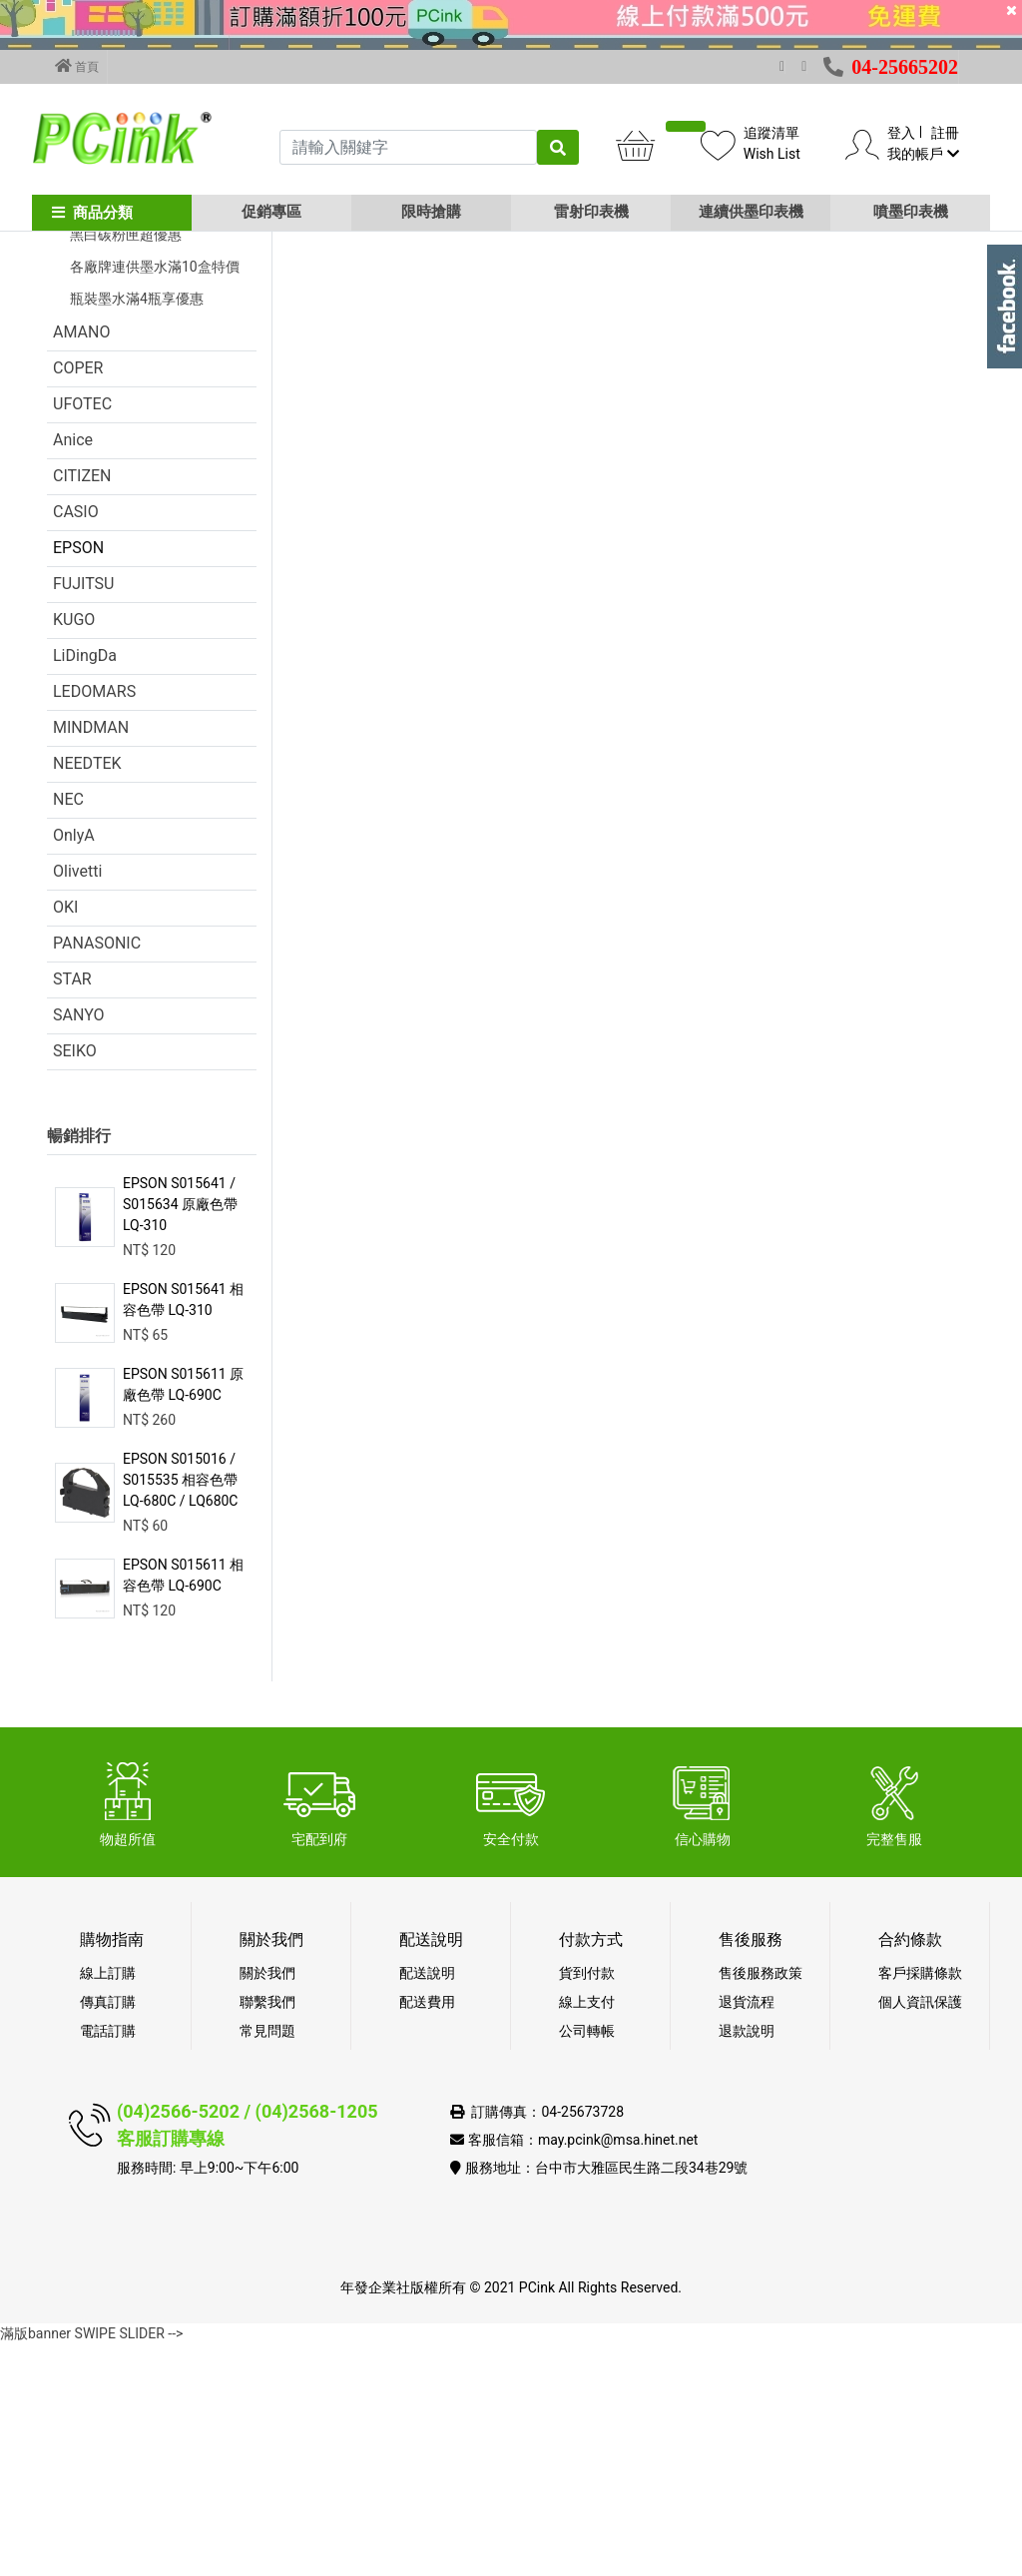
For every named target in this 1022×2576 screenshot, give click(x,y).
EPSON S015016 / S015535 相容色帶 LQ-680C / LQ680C (180, 1711)
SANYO (79, 1246)
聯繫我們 (267, 2234)
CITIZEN (82, 707)
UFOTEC (82, 635)
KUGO (74, 851)
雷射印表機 (591, 212)
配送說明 (427, 2205)
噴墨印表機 (910, 212)
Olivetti (77, 1102)
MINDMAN (91, 959)
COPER (78, 599)
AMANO (81, 563)
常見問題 (267, 2262)
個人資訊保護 (920, 2234)
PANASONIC (97, 1174)
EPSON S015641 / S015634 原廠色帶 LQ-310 (180, 1436)
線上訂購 (108, 2205)
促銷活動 (85, 369)
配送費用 (427, 2234)
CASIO (76, 743)
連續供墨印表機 (751, 212)
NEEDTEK (87, 994)
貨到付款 (587, 2205)
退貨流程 (746, 2234)
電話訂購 (108, 2262)
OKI (65, 1138)
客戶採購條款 (920, 2205)
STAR (72, 1210)
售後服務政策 (760, 2205)
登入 (901, 133)
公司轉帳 (587, 2262)
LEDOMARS (94, 923)
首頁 (77, 66)
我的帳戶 (922, 154)
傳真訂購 (108, 2234)
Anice (73, 671)
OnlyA (74, 1066)
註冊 (945, 133)
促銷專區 (271, 212)
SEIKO (75, 1282)
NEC (68, 1030)
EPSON (78, 779)
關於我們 (267, 2205)
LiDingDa (85, 887)
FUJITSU (83, 815)
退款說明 (746, 2262)
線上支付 (587, 2234)
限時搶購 (431, 212)
